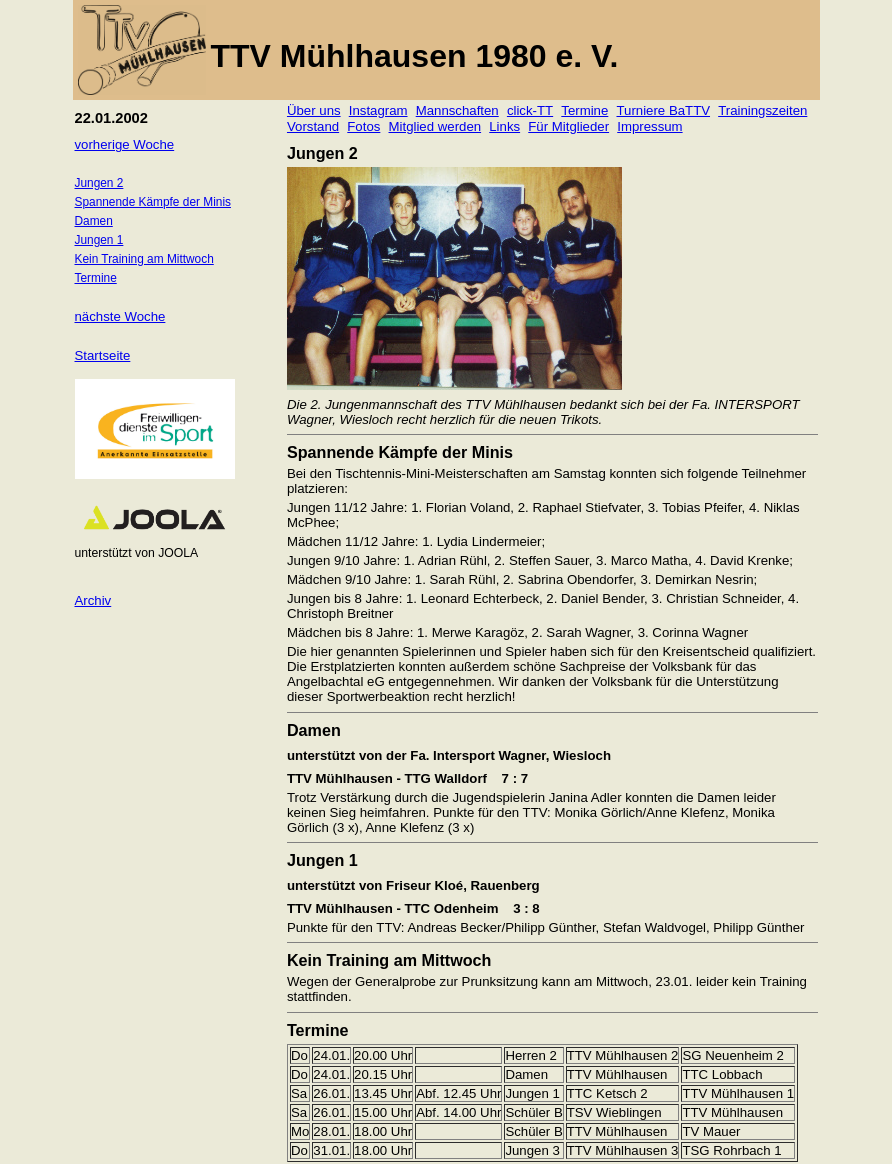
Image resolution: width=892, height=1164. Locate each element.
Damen (94, 221)
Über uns (314, 110)
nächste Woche (120, 316)
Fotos (363, 126)
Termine (584, 110)
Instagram (378, 110)
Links (504, 126)
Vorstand (313, 126)
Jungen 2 (99, 183)
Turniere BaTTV (663, 110)
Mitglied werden (435, 126)
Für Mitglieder (568, 126)
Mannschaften (457, 110)
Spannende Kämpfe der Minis (153, 202)
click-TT (530, 110)
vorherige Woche (125, 144)
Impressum (649, 126)
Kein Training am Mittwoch (144, 259)
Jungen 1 (99, 240)
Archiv (93, 600)
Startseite (103, 355)
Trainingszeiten (762, 110)
